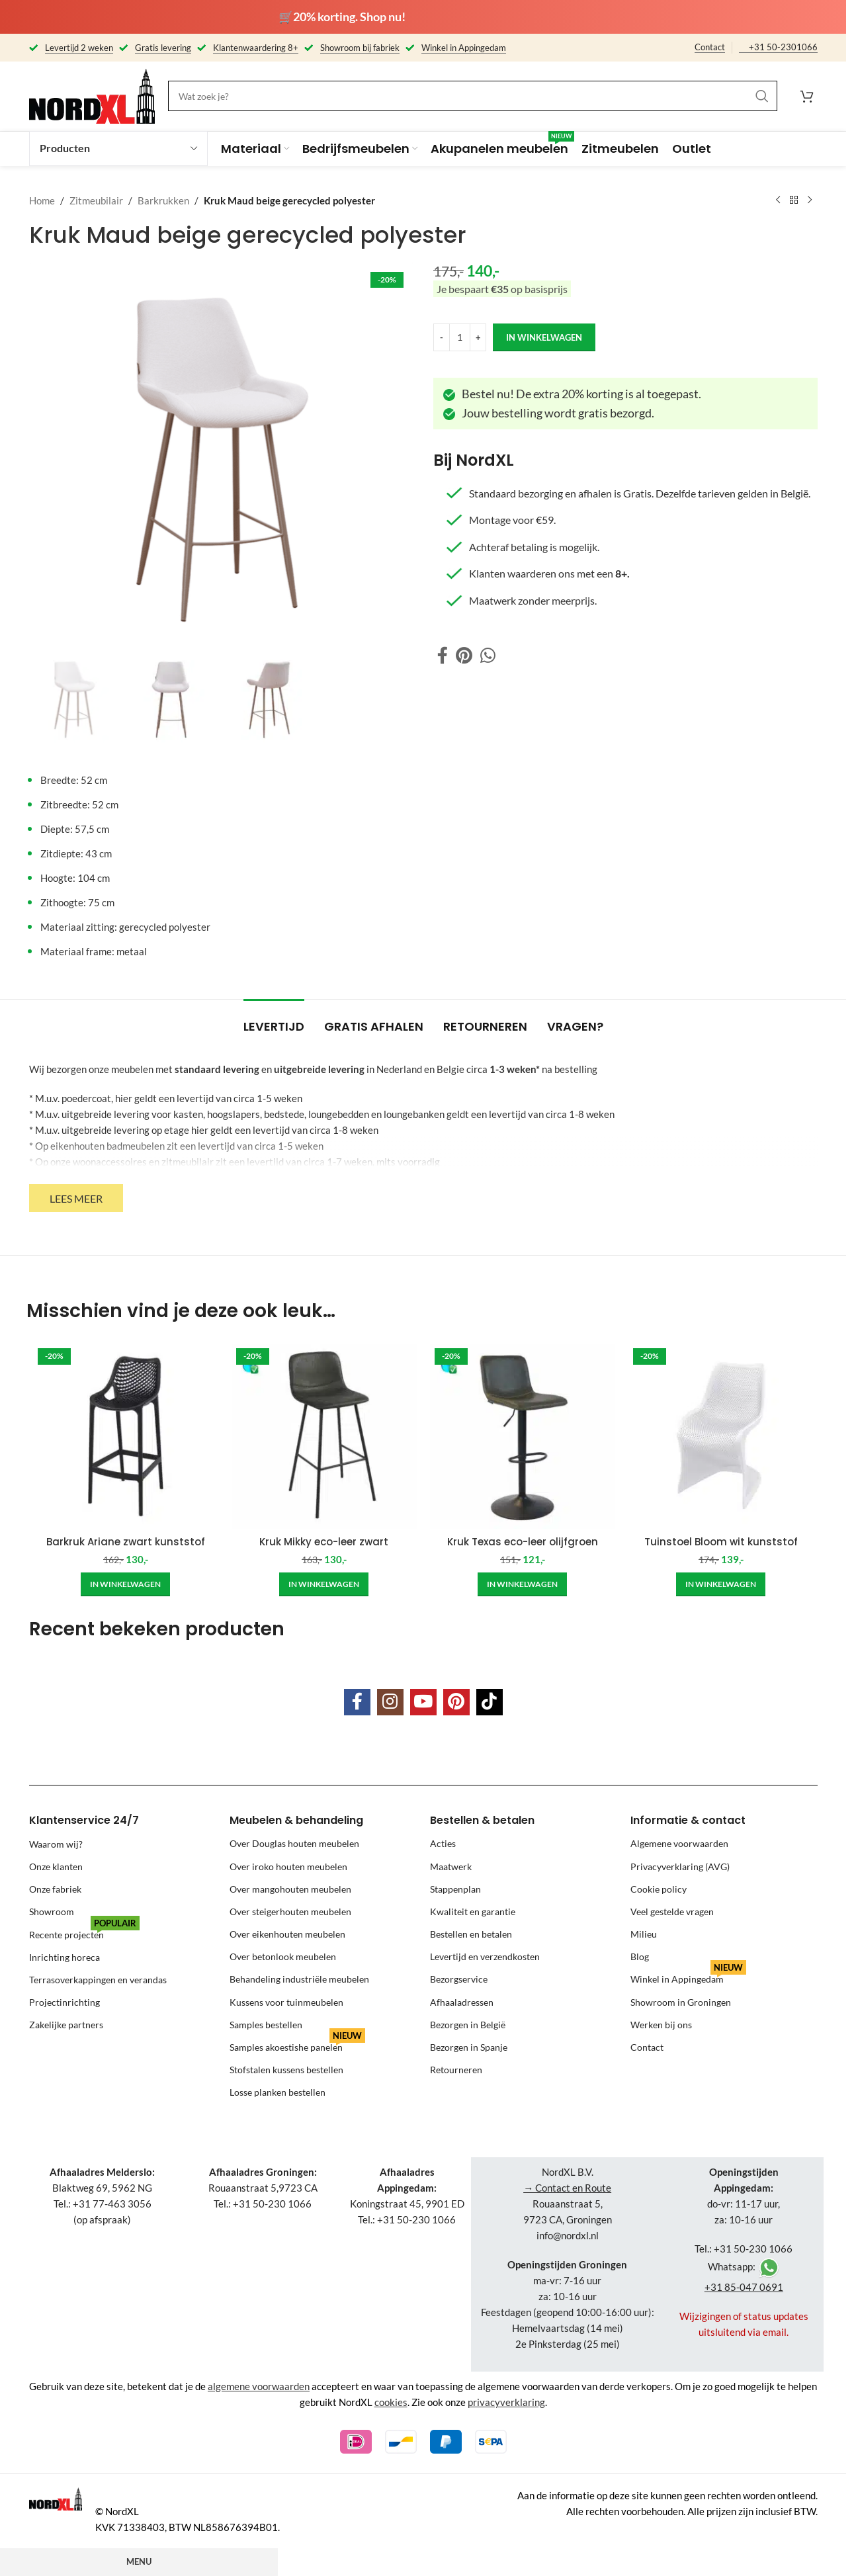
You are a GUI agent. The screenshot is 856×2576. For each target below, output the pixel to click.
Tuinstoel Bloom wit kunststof (721, 1542)
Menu (138, 2561)
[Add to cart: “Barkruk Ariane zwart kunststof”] (125, 1584)
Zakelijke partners (66, 2024)
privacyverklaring (506, 2402)
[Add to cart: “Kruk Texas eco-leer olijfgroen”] (522, 1584)
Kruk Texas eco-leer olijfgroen (522, 1542)
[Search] (472, 96)
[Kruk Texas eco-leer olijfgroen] (522, 1436)
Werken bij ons (661, 2024)
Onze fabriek (55, 1889)
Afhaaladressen (461, 2002)
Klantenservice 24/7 (84, 1820)
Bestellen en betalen (471, 1934)
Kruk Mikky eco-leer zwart (323, 1542)
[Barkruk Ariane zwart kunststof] (125, 1436)
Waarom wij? (56, 1843)
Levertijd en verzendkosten (485, 1956)
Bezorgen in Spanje (468, 2047)
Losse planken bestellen (277, 2092)
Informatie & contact (688, 1820)
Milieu (643, 1934)
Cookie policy (658, 1889)
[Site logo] (92, 95)
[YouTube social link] (423, 1702)
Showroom (51, 1911)
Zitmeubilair (96, 200)
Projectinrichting (64, 2002)
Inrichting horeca (64, 1956)
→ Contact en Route (567, 2188)
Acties (443, 1843)
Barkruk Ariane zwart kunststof (125, 1542)
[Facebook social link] (442, 655)
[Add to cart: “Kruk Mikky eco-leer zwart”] (323, 1584)
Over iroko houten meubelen (288, 1866)
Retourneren (456, 2069)
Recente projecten (84, 1931)
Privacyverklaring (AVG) (680, 1866)
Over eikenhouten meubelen (287, 1934)
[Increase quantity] (478, 337)
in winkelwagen (544, 336)
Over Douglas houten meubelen (294, 1843)
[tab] (273, 1020)
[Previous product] (778, 200)
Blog (639, 1956)
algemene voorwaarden (259, 2386)
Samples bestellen (266, 2024)
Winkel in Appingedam (688, 1976)
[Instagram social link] (390, 1702)
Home (42, 200)
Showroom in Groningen (680, 2002)
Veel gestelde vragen (672, 1911)
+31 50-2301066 (783, 47)
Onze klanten (56, 1866)
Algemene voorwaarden (679, 1843)
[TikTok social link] (489, 1702)
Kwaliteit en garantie (472, 1911)
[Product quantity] (460, 337)
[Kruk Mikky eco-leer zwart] (324, 1436)
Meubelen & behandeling (296, 1820)
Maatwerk (451, 1866)
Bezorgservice (459, 1979)
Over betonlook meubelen (283, 1956)
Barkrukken (163, 200)
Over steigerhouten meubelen (290, 1911)
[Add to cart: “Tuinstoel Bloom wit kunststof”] (720, 1584)
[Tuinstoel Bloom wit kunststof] (721, 1436)
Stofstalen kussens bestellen (286, 2069)
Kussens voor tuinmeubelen (286, 2002)
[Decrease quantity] (441, 337)
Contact (710, 47)
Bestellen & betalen (482, 1820)
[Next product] (810, 200)
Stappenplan (455, 1889)
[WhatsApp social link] (487, 655)
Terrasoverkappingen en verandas (98, 1979)
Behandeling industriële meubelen (299, 1979)
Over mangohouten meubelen (290, 1889)
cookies (390, 2402)
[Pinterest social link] (464, 655)
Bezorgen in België (467, 2024)
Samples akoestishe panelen (297, 2044)
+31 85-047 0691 (744, 2287)
